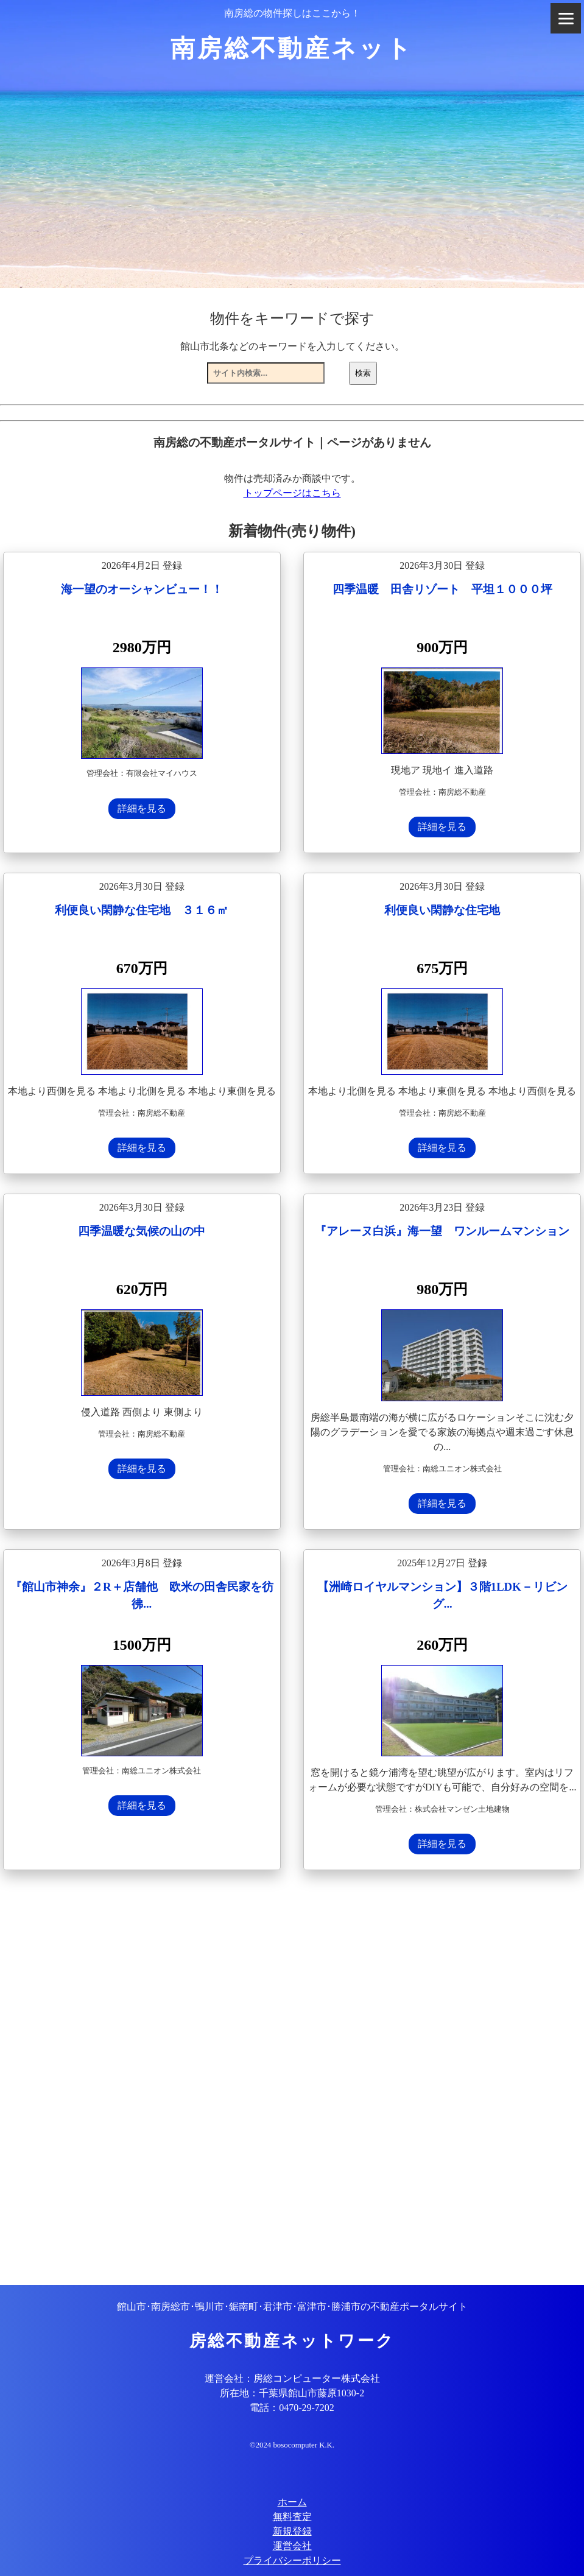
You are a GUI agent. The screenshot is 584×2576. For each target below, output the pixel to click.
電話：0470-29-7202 (292, 2407)
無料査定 (292, 2516)
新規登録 (292, 2531)
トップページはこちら (292, 493)
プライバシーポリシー (292, 2560)
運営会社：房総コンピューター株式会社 (292, 2378)
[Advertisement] (292, 2079)
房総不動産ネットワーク (292, 2341)
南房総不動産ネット (292, 48)
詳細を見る (142, 808)
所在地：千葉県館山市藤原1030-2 (292, 2393)
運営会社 (292, 2546)
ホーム (292, 2502)
